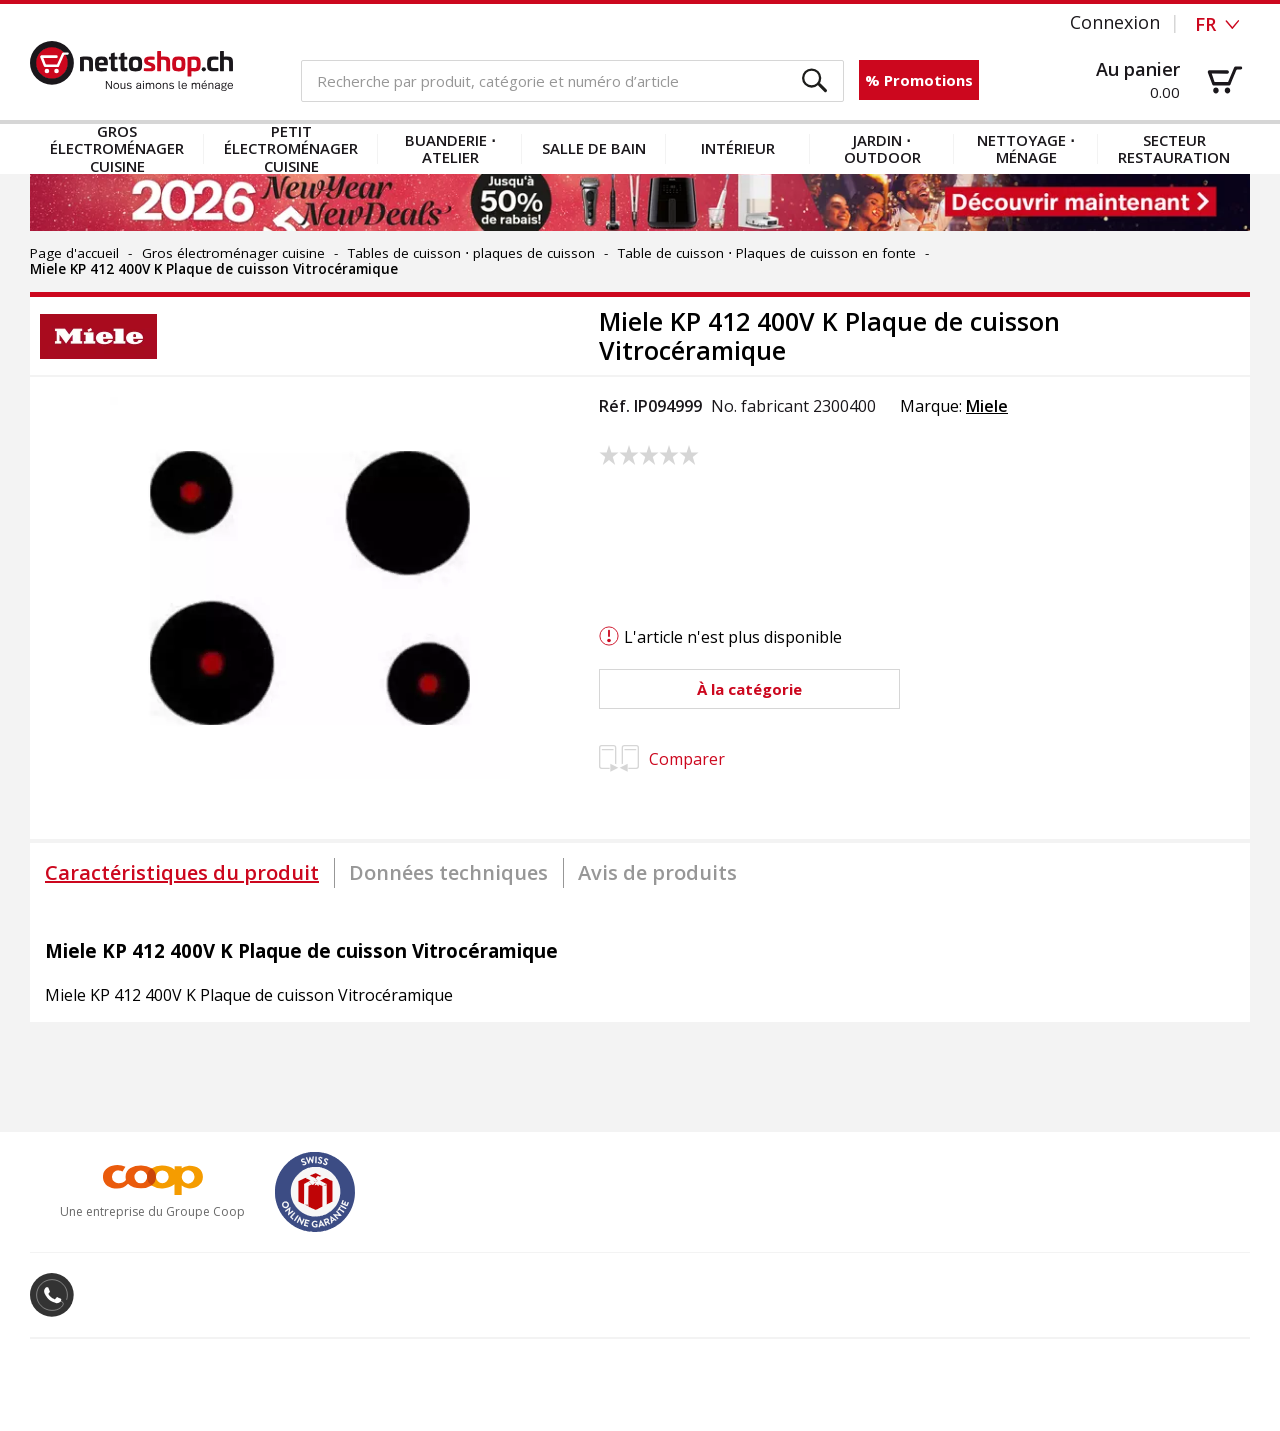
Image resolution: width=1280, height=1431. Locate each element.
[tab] (182, 873)
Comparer (662, 759)
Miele (987, 406)
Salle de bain (594, 148)
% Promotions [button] (919, 80)
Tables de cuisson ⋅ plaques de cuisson (471, 253)
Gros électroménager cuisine (117, 149)
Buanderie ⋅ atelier (450, 148)
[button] (815, 81)
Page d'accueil (74, 253)
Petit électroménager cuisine (291, 149)
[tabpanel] (640, 963)
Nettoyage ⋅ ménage (1026, 148)
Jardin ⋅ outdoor (882, 148)
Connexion (1115, 22)
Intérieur (738, 148)
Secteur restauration (1174, 148)
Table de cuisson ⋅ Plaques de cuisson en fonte (767, 253)
